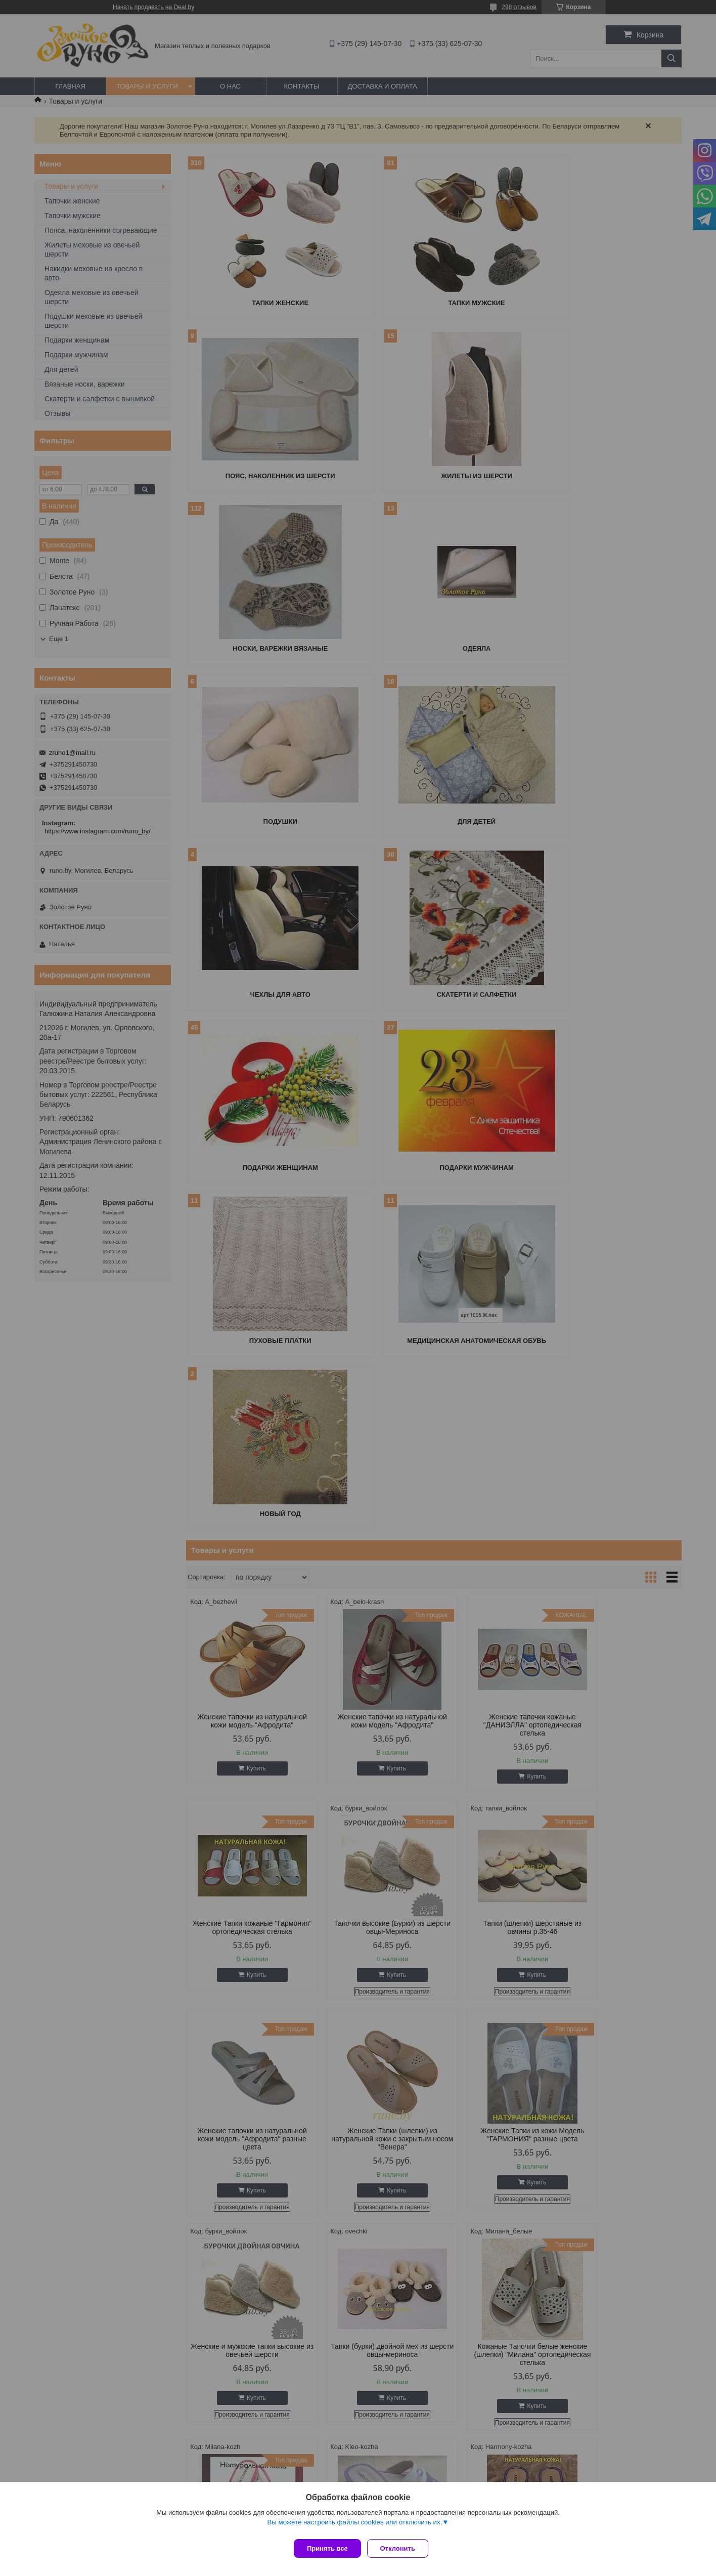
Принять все (327, 2548)
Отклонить (401, 2548)
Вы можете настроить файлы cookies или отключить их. (354, 2526)
